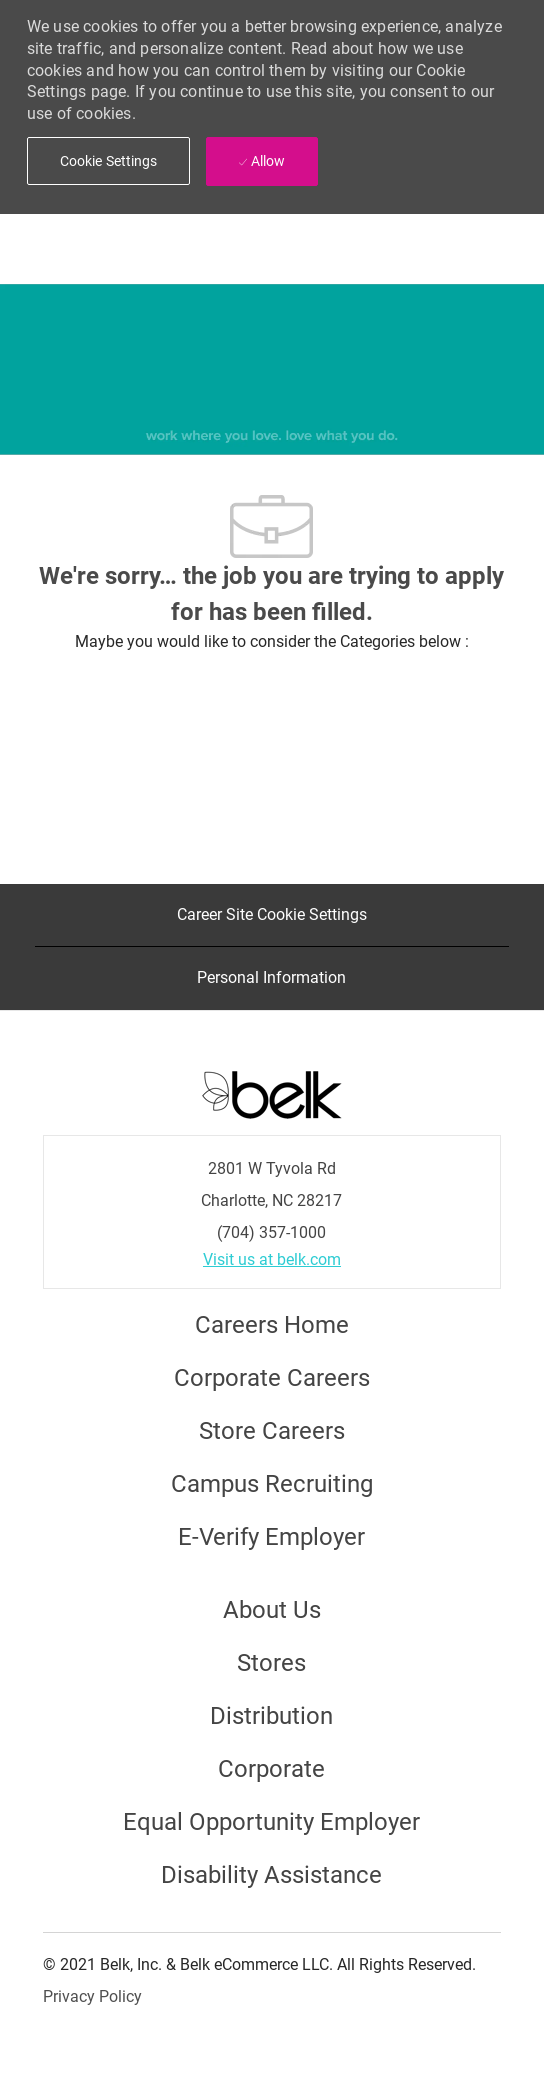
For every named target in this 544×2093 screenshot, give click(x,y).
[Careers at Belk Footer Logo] (272, 1093)
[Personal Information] (271, 978)
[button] (109, 161)
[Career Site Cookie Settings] (272, 915)
